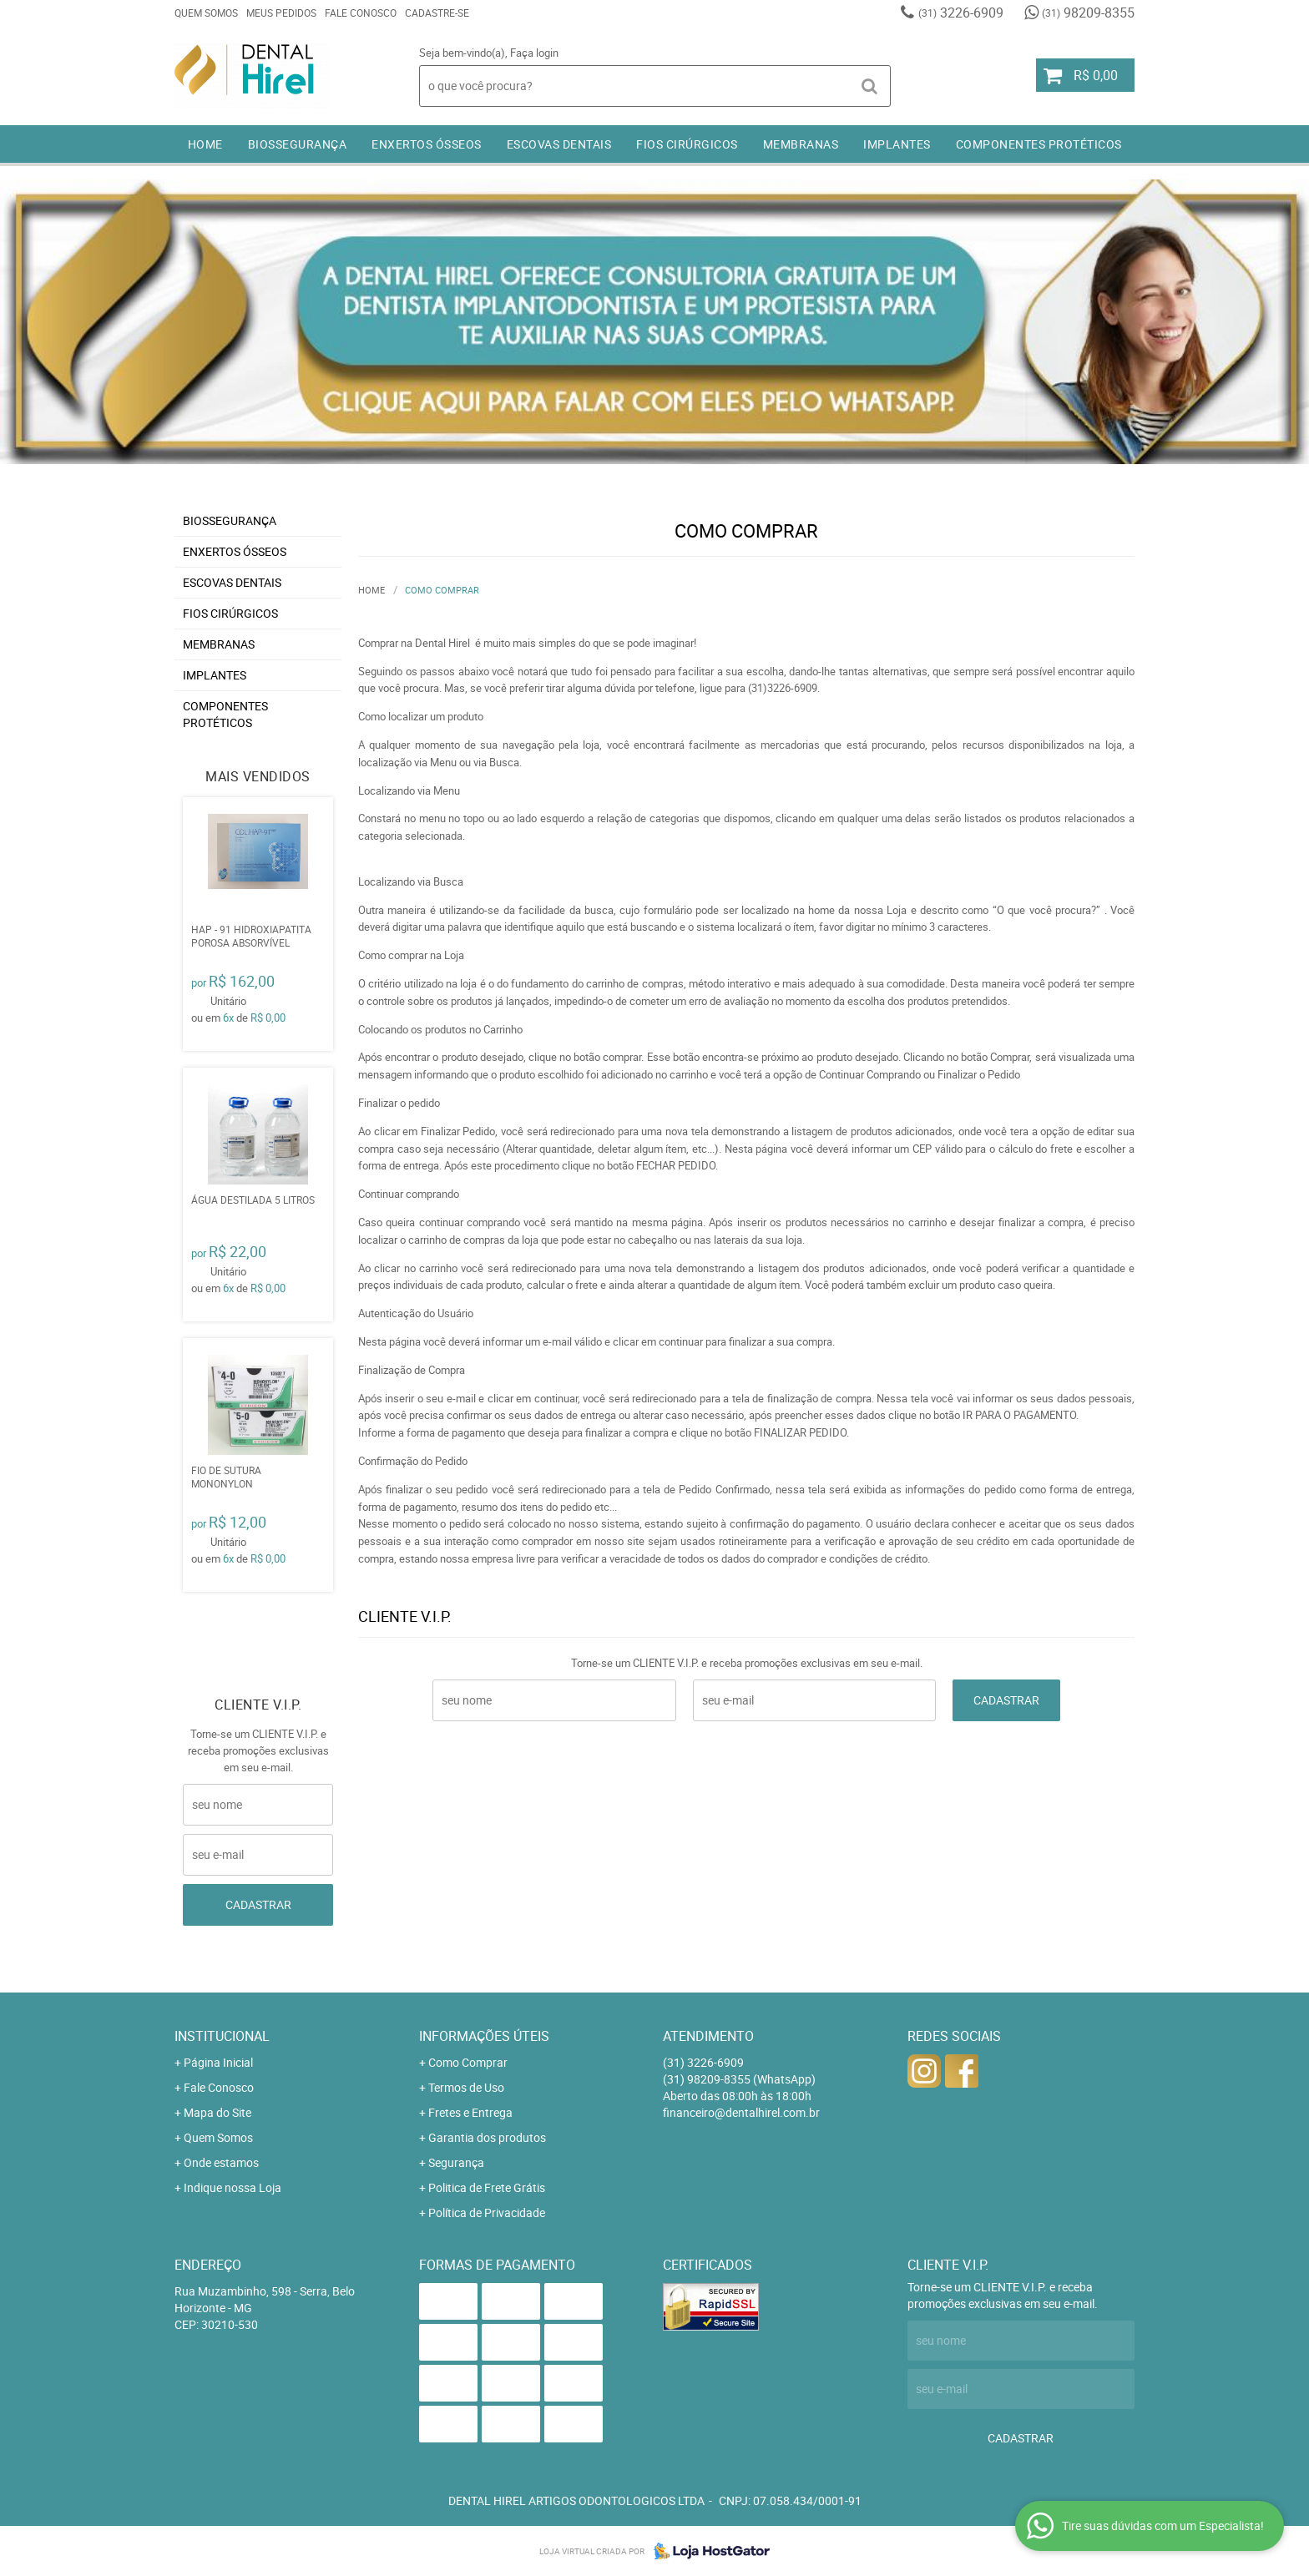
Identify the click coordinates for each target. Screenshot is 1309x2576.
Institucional (222, 2036)
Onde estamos (221, 2162)
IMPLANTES (897, 144)
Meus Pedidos (281, 12)
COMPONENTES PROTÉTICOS (1039, 144)
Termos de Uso (466, 2087)
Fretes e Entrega (470, 2112)
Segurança (456, 2162)
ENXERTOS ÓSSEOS (426, 144)
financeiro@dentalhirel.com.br (741, 2112)
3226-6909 (960, 12)
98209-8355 (1088, 12)
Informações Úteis (484, 2036)
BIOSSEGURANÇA (297, 144)
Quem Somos (206, 12)
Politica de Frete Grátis (486, 2187)
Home (205, 144)
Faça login (534, 52)
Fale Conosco (361, 12)
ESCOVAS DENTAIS (559, 144)
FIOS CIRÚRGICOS (687, 144)
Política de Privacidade (486, 2212)
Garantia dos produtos (487, 2137)
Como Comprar (468, 2062)
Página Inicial (218, 2062)
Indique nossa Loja (232, 2187)
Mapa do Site (217, 2112)
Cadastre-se (437, 12)
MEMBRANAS (801, 144)
